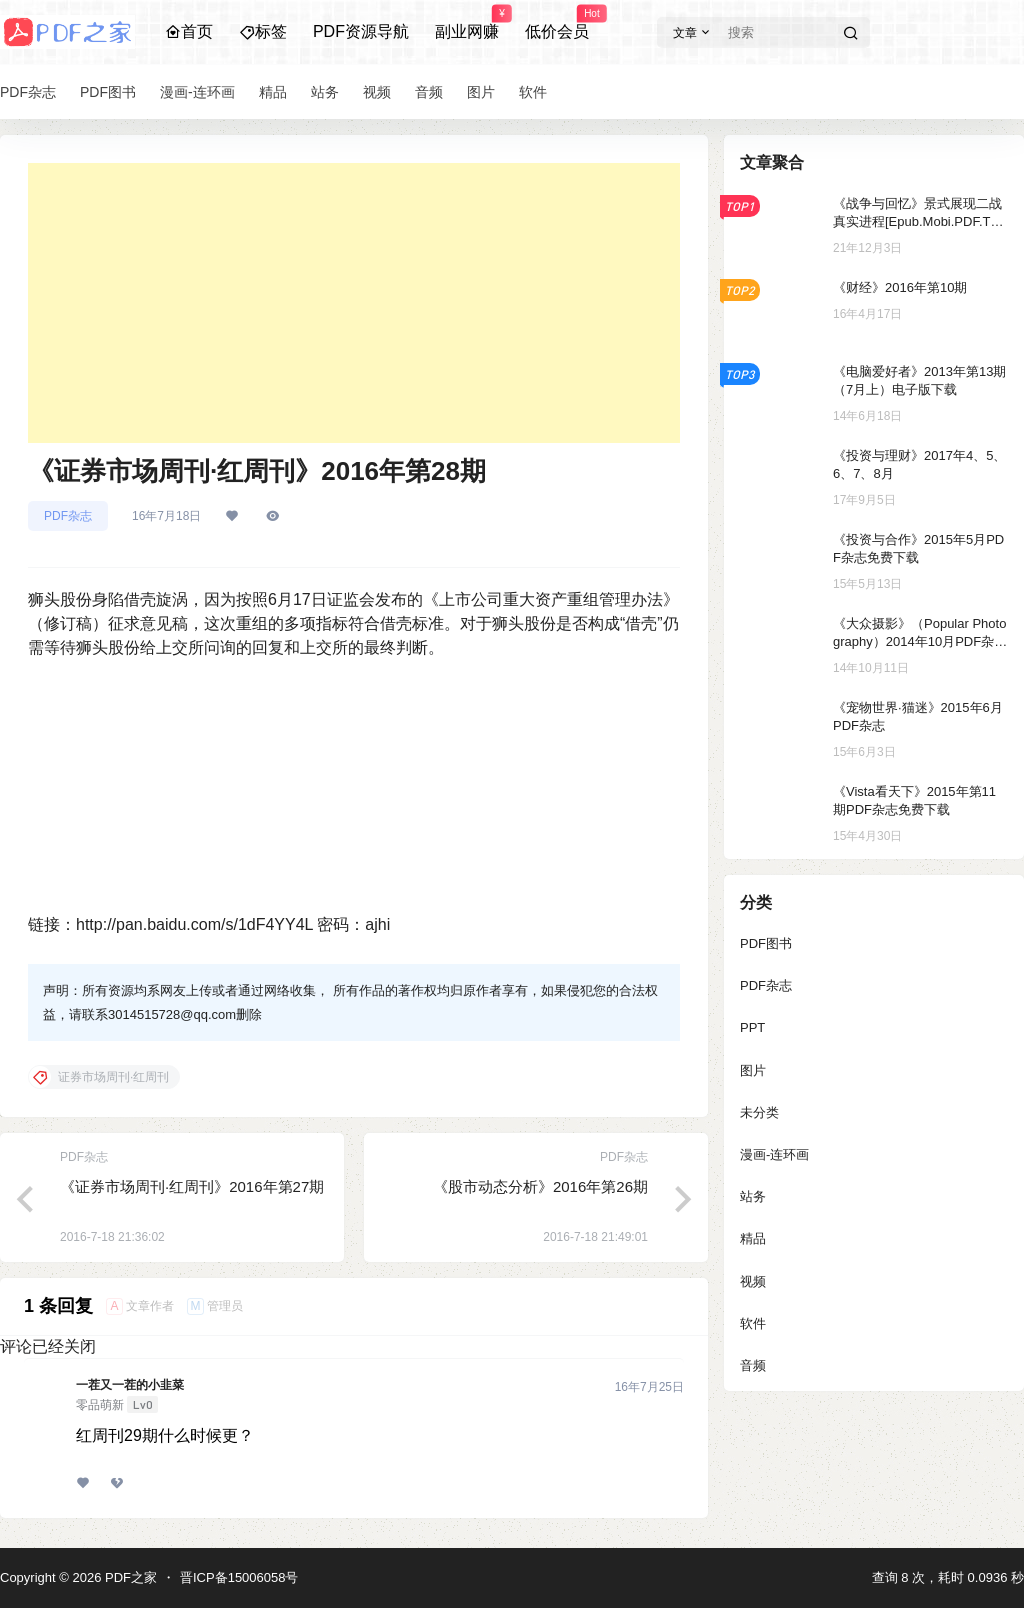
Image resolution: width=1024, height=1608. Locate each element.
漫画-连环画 (774, 1154)
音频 (753, 1365)
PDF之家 (129, 1577)
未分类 (759, 1112)
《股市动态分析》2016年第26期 (540, 1186)
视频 (753, 1281)
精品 (753, 1238)
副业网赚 (467, 23)
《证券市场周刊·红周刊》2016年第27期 (192, 1186)
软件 (753, 1323)
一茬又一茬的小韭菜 (130, 1385)
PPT (752, 1027)
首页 (189, 31)
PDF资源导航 (361, 31)
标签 (263, 31)
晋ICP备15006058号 (239, 1577)
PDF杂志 (68, 516)
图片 (753, 1070)
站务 (753, 1196)
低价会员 (557, 23)
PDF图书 (766, 943)
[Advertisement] (354, 303)
